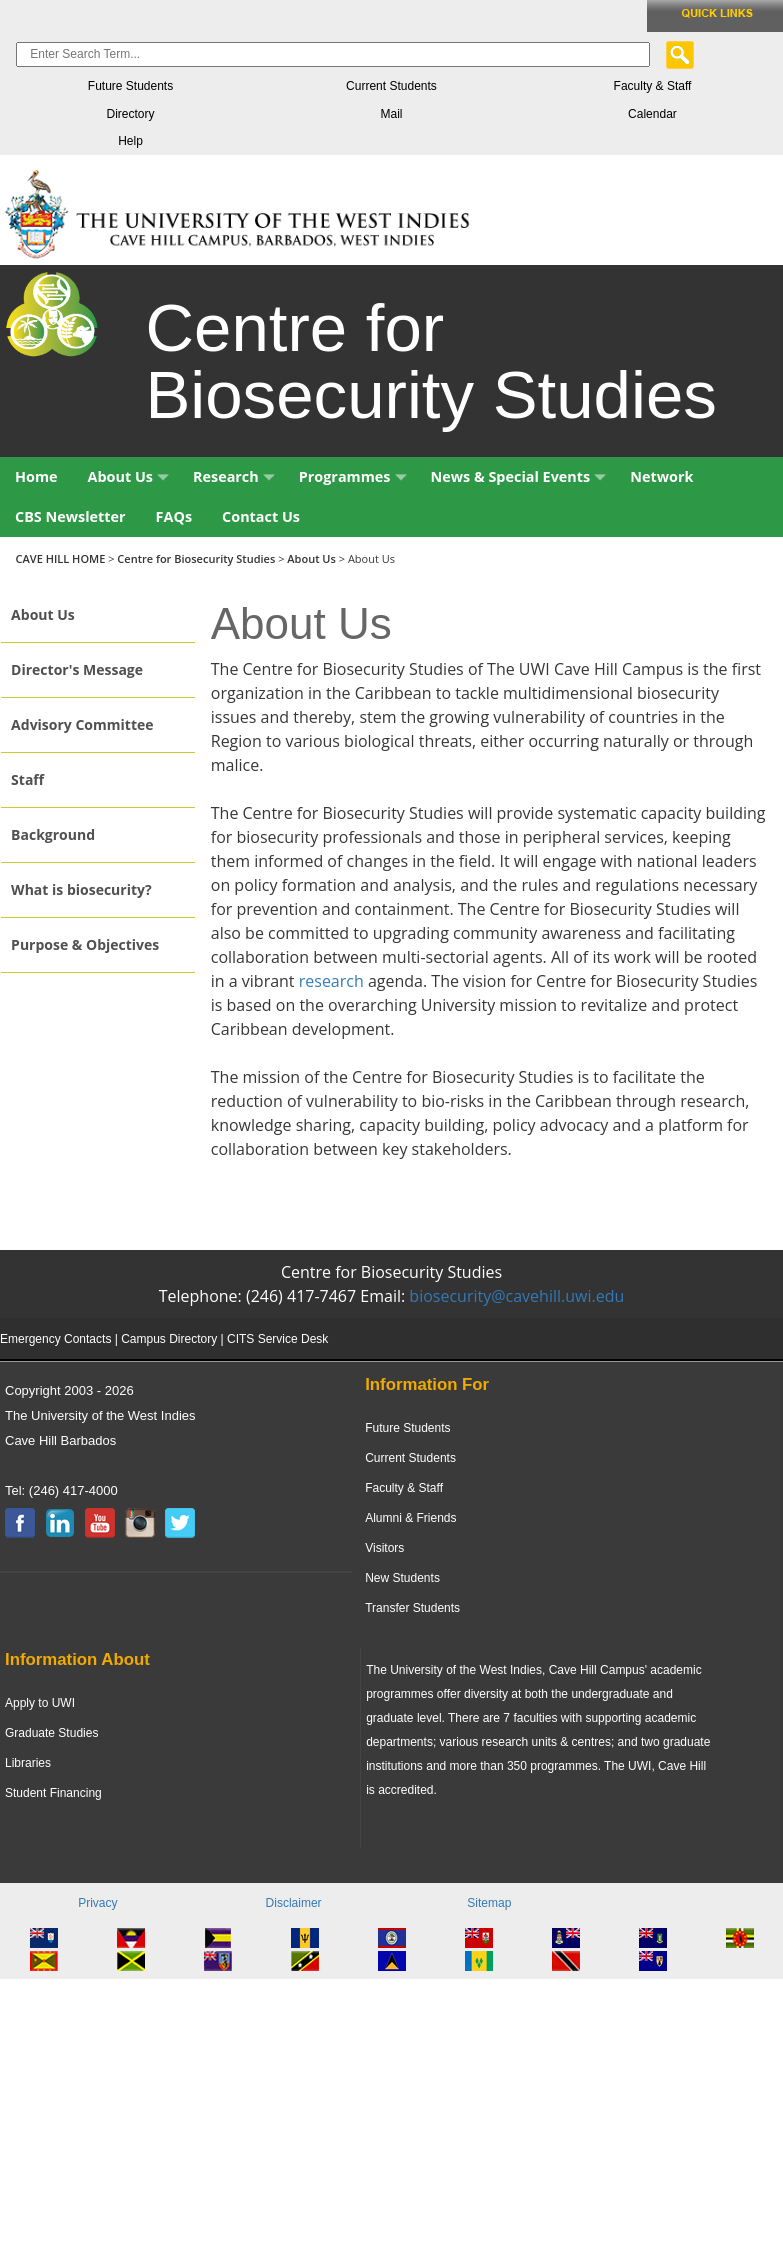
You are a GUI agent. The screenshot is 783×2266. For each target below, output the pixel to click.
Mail (391, 114)
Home (36, 476)
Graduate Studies (51, 1733)
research (331, 981)
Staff (27, 779)
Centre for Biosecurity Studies (196, 558)
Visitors (384, 1548)
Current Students (391, 86)
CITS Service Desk (277, 1339)
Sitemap (489, 1903)
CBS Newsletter (70, 516)
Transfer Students (412, 1608)
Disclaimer (294, 1903)
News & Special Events (519, 476)
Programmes (353, 476)
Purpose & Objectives (85, 944)
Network (661, 476)
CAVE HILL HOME (62, 558)
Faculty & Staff (653, 86)
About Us (128, 476)
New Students (402, 1578)
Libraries (28, 1763)
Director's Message (77, 669)
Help (130, 141)
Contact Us (261, 516)
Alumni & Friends (410, 1518)
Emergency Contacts (55, 1339)
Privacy (97, 1903)
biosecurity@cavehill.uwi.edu (516, 1296)
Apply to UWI (40, 1703)
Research (234, 476)
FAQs (174, 516)
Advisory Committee (82, 724)
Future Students (130, 86)
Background (53, 834)
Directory (130, 114)
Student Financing (53, 1793)
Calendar (652, 114)
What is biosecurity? (81, 889)
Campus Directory (169, 1339)
